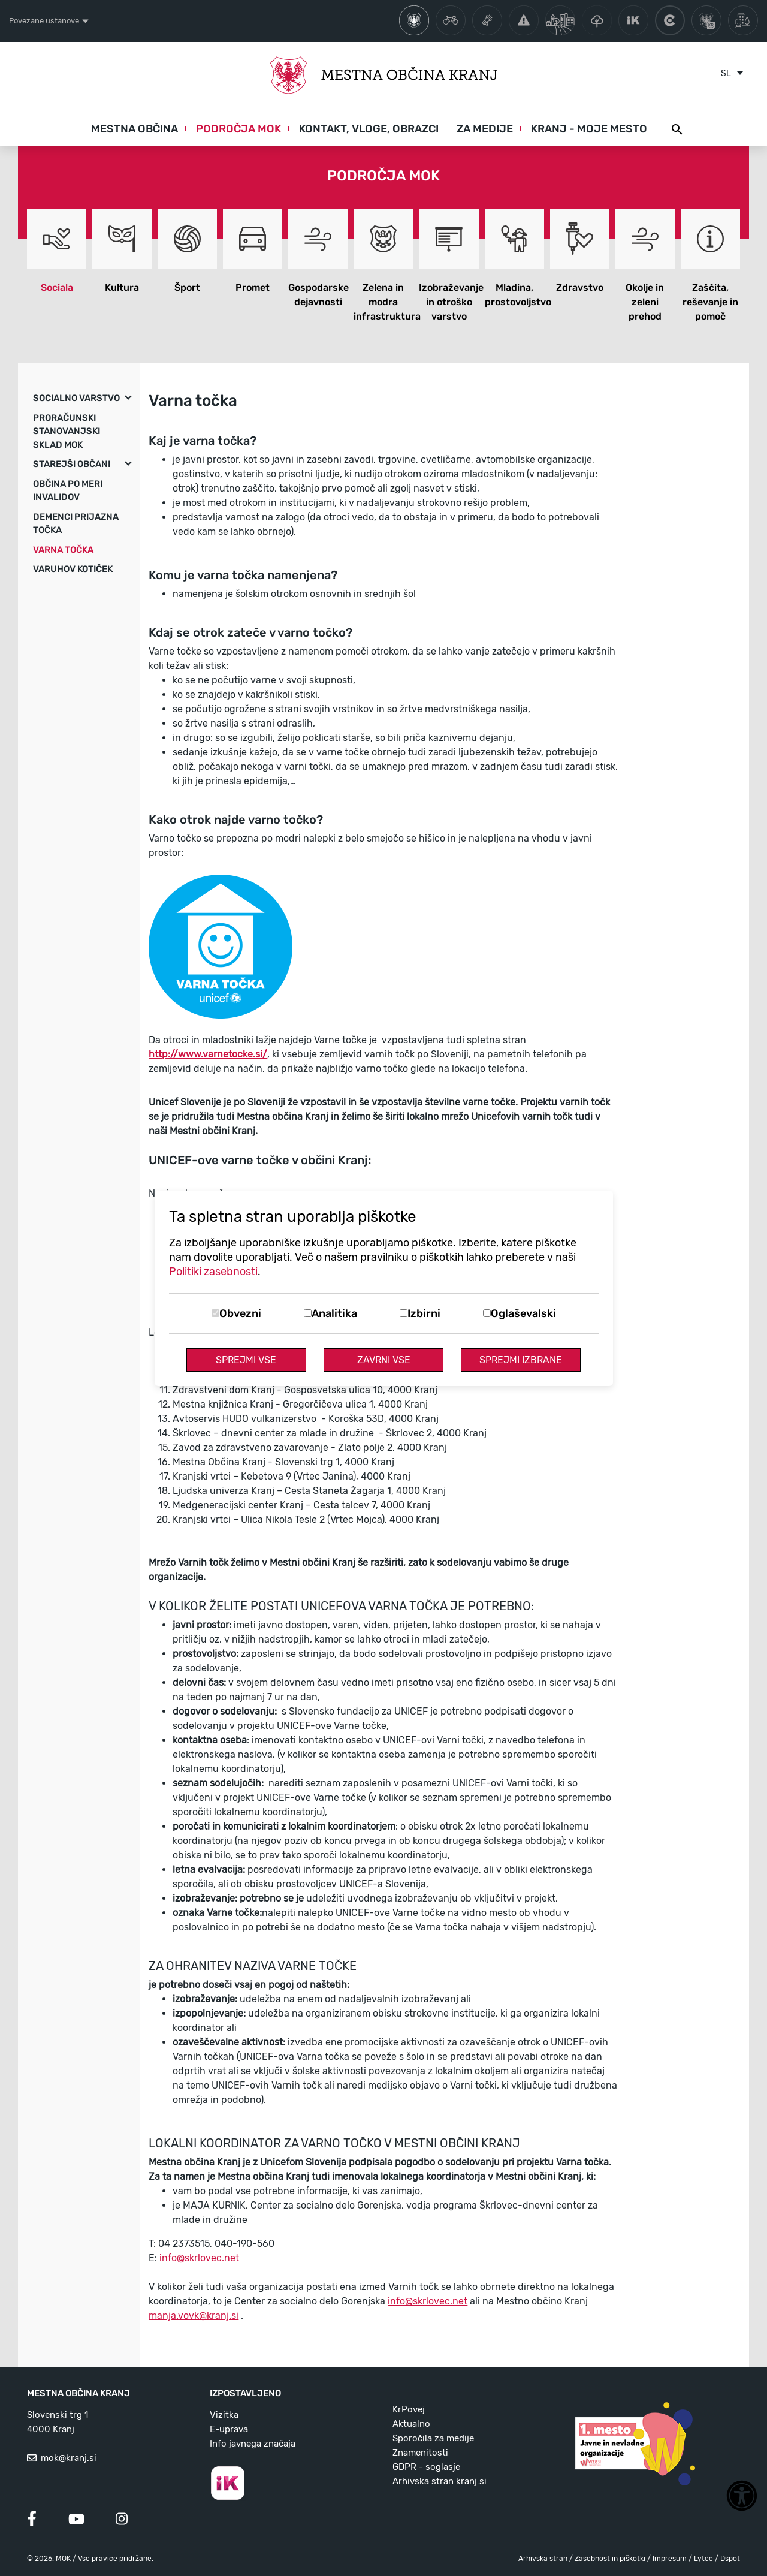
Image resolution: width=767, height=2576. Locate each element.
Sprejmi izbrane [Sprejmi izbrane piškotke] (520, 1360)
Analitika (334, 1313)
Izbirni (423, 1313)
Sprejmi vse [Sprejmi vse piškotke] (246, 1360)
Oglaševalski (523, 1313)
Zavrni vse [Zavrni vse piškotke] (383, 1360)
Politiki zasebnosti (213, 1271)
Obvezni (240, 1313)
